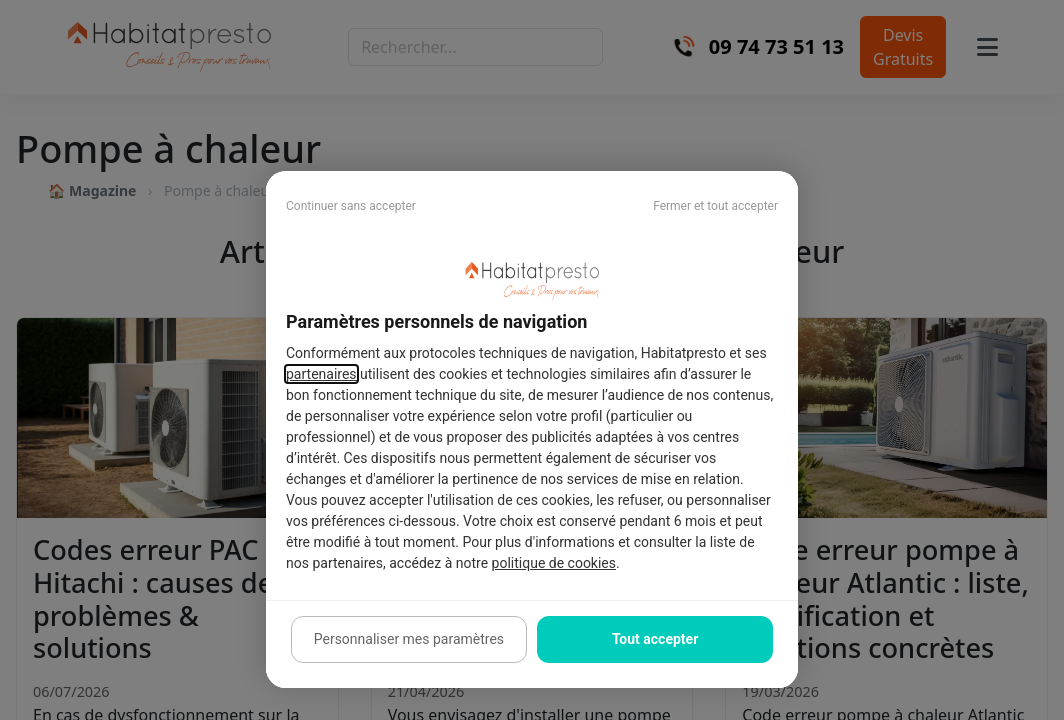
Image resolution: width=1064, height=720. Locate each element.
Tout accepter (655, 639)
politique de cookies (554, 563)
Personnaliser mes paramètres (409, 639)
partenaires (321, 374)
